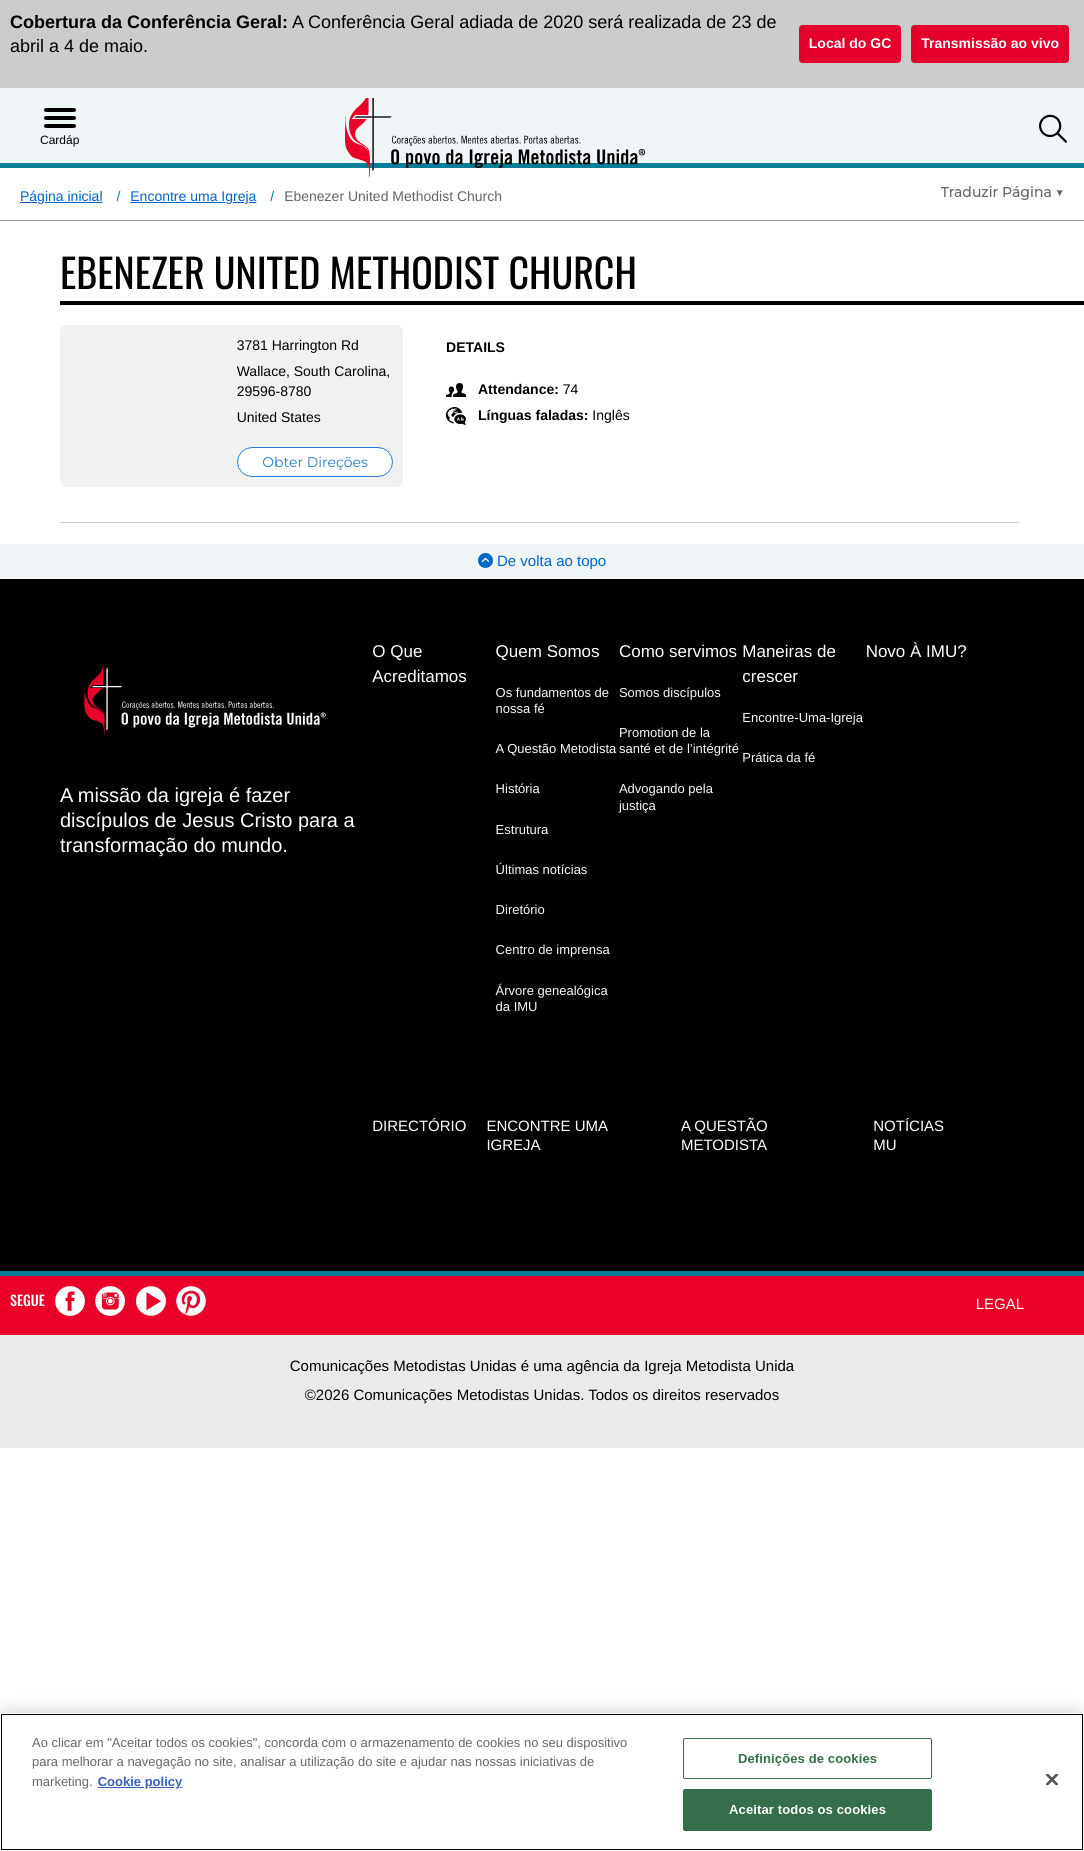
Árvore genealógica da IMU (552, 998)
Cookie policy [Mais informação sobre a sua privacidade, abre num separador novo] (140, 1781)
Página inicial (61, 196)
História (518, 788)
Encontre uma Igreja (193, 196)
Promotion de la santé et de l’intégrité (679, 740)
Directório (419, 1125)
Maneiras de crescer (789, 664)
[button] (1053, 131)
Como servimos (678, 651)
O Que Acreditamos (419, 664)
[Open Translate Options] (1002, 192)
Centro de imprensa (553, 949)
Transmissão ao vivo (990, 43)
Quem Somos (548, 651)
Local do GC (850, 43)
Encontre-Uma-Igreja (802, 717)
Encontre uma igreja (546, 1135)
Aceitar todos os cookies (807, 1809)
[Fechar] (1052, 1779)
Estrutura (522, 829)
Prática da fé (778, 757)
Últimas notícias (542, 869)
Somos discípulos (670, 692)
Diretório (520, 909)
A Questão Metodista (556, 748)
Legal (1000, 1304)
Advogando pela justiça (666, 796)
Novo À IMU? (916, 651)
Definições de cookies (807, 1758)
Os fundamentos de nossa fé (552, 700)
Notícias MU (908, 1135)
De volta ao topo (542, 561)
